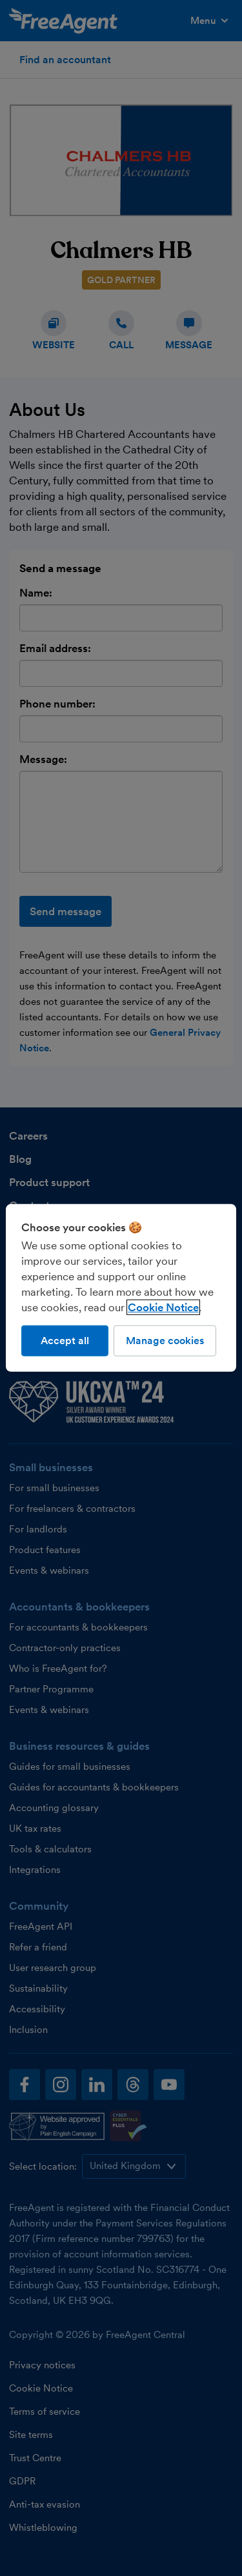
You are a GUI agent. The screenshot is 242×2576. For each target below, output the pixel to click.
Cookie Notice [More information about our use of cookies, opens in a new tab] (163, 1307)
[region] (121, 1288)
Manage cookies (165, 1340)
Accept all (65, 1340)
